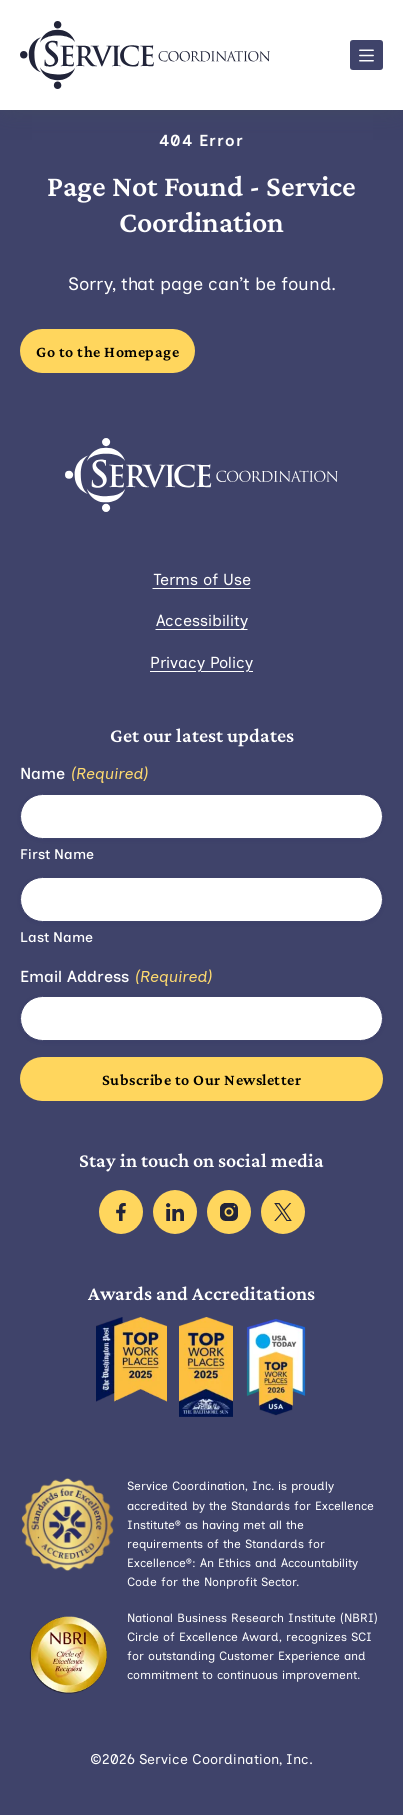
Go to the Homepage (107, 351)
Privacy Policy (201, 662)
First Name (57, 854)
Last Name (56, 937)
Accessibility (202, 620)
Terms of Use (202, 579)
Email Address (116, 977)
